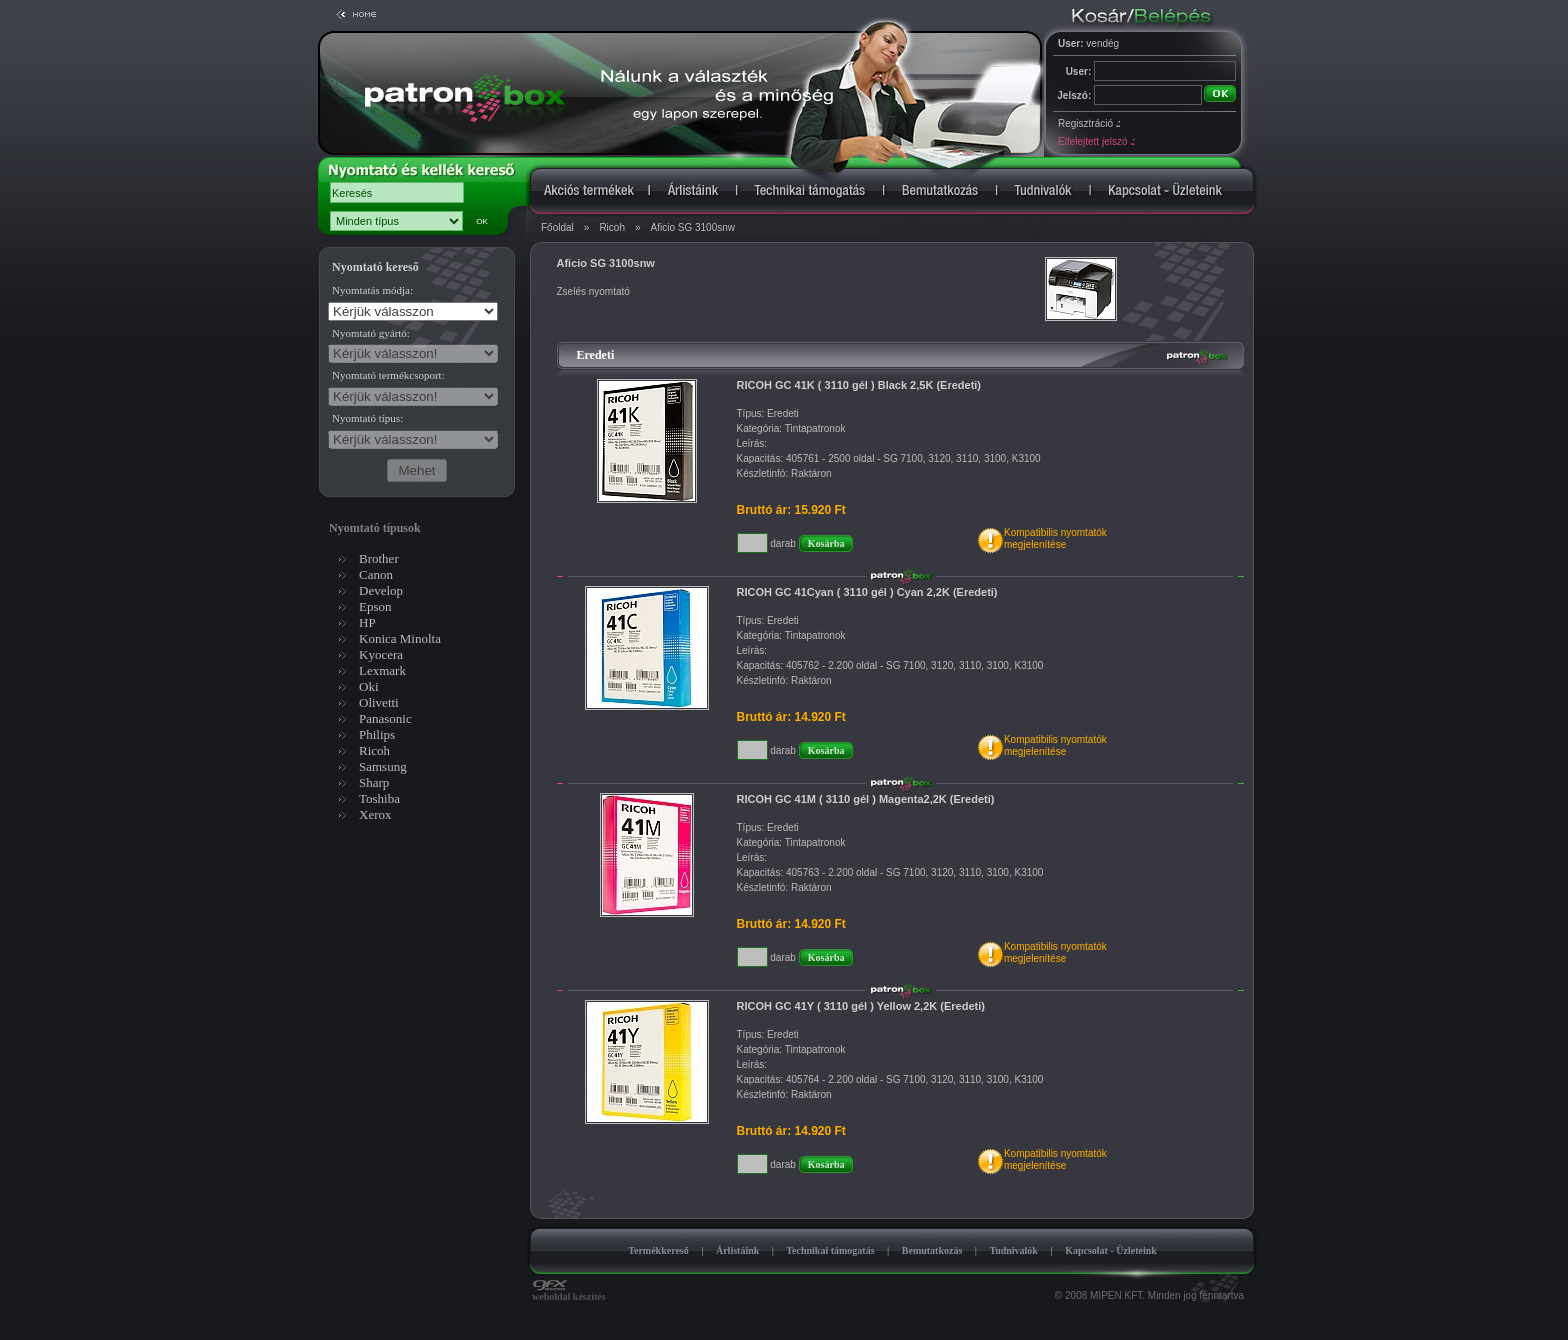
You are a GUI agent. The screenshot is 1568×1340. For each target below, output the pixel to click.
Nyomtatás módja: (372, 290)
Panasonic (385, 718)
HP (367, 622)
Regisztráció (1089, 123)
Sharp (374, 782)
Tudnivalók (1013, 1250)
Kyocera (381, 654)
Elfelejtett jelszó (1096, 141)
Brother (379, 558)
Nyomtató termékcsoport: (388, 375)
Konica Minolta (400, 638)
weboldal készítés (569, 1292)
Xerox (375, 814)
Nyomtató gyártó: (371, 333)
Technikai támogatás (830, 1250)
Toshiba (379, 798)
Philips (377, 734)
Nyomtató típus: (367, 418)
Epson (375, 606)
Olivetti (379, 702)
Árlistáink (737, 1250)
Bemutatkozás (932, 1250)
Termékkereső (658, 1250)
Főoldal (557, 227)
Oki (369, 686)
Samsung (383, 766)
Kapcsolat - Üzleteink (1111, 1250)
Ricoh (612, 227)
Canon (376, 574)
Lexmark (382, 670)
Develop (381, 590)
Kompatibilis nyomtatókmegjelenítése (1055, 538)
